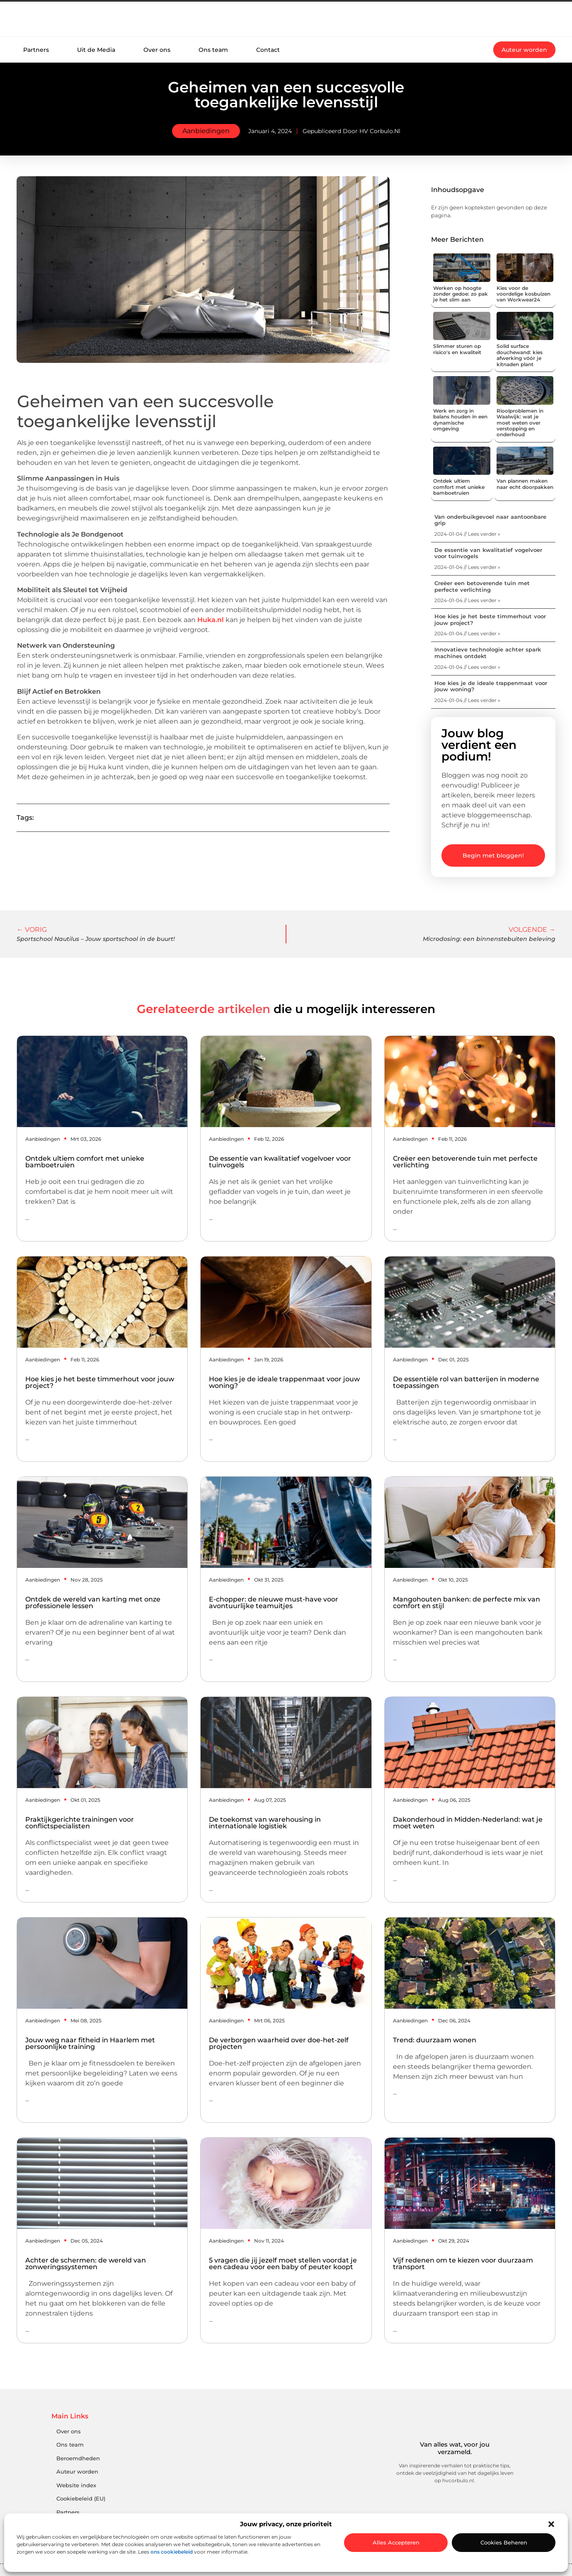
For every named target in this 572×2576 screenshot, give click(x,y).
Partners (36, 49)
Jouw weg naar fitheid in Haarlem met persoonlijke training (90, 2043)
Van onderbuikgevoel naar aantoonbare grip (490, 520)
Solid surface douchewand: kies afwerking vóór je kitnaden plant (520, 355)
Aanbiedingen (206, 131)
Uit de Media (96, 49)
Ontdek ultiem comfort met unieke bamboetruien (459, 487)
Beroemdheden (78, 2458)
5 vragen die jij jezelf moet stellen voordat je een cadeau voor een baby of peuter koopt (283, 2263)
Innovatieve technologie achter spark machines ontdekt (487, 652)
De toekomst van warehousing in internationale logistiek (265, 1822)
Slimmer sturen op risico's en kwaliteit (457, 349)
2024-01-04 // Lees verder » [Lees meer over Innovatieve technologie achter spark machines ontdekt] (467, 667)
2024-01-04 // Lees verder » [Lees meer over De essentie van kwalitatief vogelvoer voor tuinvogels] (467, 567)
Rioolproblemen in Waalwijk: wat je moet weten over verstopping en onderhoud (520, 423)
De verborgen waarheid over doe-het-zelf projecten (279, 2043)
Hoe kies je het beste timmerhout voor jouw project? (490, 619)
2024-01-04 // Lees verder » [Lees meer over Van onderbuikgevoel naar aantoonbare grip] (467, 534)
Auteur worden (77, 2472)
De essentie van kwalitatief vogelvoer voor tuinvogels (488, 553)
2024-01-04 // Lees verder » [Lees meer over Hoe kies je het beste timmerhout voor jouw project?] (467, 633)
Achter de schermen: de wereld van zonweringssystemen (85, 2263)
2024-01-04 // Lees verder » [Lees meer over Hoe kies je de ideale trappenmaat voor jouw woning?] (467, 700)
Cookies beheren (503, 2542)
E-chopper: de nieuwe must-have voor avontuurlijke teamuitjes (273, 1602)
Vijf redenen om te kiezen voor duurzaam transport (463, 2263)
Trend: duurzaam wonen (434, 2040)
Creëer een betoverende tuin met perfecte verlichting (482, 586)
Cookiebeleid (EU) (80, 2499)
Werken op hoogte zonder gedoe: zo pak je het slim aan (460, 294)
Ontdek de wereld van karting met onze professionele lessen (92, 1602)
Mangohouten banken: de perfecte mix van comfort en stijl (466, 1602)
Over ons (156, 49)
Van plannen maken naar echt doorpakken (525, 484)
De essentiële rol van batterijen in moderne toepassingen (466, 1382)
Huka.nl (210, 620)
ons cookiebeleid (171, 2552)
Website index (76, 2485)
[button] (551, 2524)
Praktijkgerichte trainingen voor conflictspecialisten (79, 1822)
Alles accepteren (396, 2542)
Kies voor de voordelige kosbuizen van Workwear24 (523, 294)
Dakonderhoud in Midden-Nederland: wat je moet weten (468, 1822)
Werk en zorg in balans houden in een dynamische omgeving (460, 420)
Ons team (213, 49)
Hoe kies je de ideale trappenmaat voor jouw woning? (490, 686)
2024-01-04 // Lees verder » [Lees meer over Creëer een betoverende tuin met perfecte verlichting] (467, 600)
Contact (268, 49)
